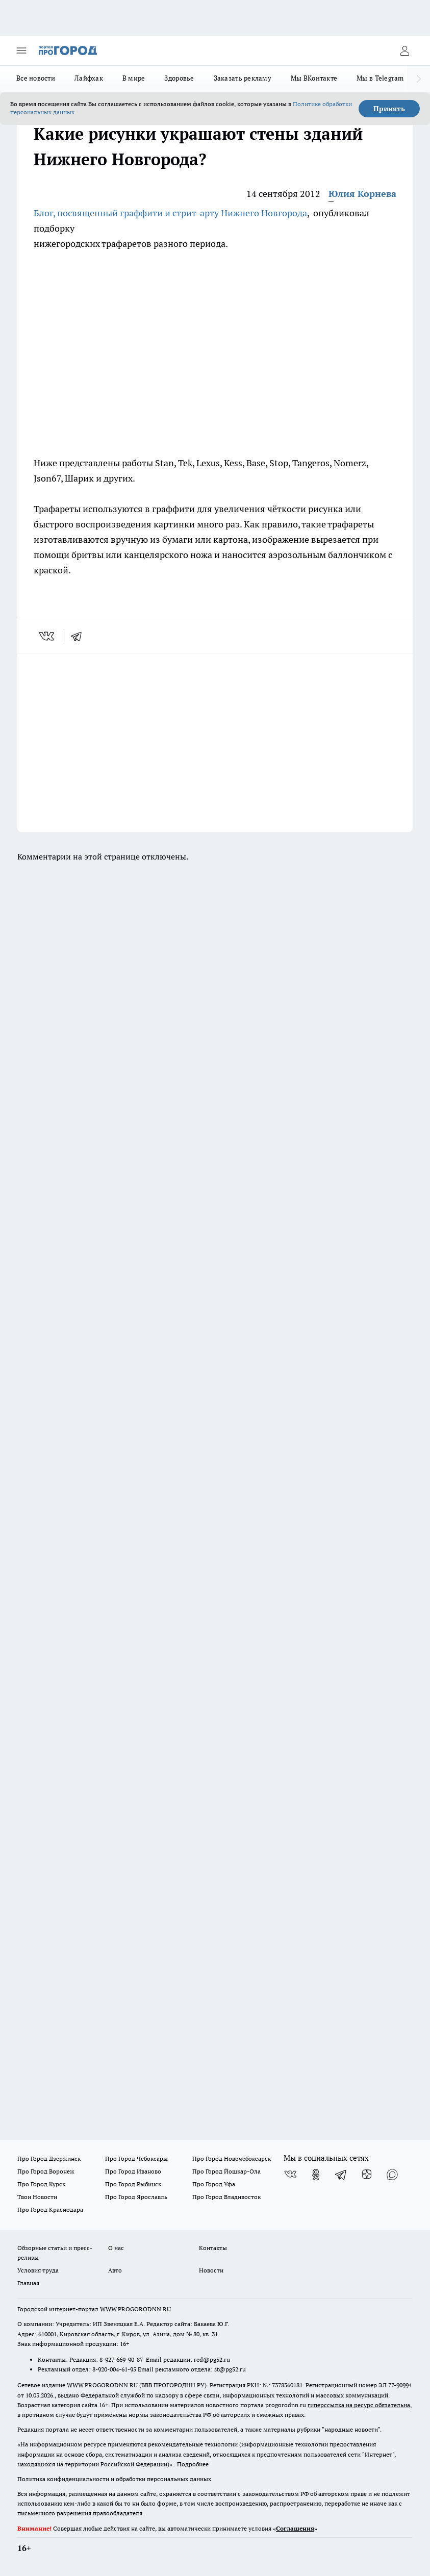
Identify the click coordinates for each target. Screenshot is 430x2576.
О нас (116, 2248)
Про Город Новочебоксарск (231, 2158)
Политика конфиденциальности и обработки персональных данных (114, 2479)
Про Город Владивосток (226, 2197)
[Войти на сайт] (404, 50)
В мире (133, 78)
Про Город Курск (41, 2184)
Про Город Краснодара (50, 2209)
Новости (211, 2270)
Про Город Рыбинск (133, 2184)
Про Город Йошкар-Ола (226, 2171)
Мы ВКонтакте (314, 78)
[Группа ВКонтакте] (290, 2174)
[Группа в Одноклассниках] (315, 2174)
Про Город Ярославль (136, 2197)
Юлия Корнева (362, 193)
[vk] (48, 636)
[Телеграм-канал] (341, 2174)
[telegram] (79, 636)
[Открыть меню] (21, 50)
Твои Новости (37, 2197)
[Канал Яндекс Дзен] (367, 2174)
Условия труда (38, 2270)
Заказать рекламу (242, 78)
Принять (389, 108)
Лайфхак (88, 78)
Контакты (213, 2248)
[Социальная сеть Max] (392, 2174)
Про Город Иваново (133, 2171)
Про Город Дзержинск (49, 2158)
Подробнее (193, 2464)
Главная (28, 2283)
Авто (115, 2270)
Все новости (35, 78)
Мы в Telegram (380, 78)
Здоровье (179, 78)
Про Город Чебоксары (136, 2158)
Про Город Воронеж (45, 2171)
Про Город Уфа (213, 2184)
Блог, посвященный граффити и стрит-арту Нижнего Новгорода (170, 213)
